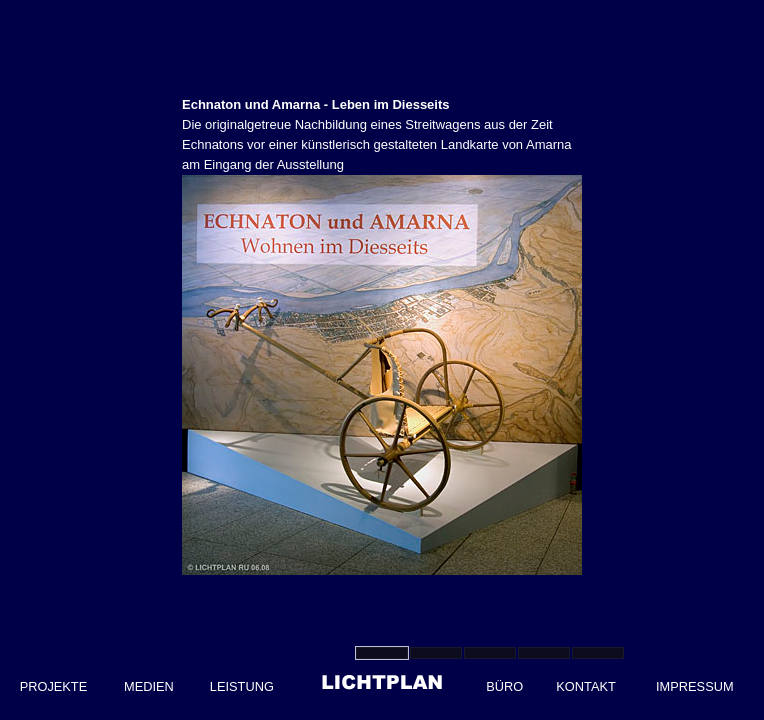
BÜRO (504, 686)
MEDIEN (149, 686)
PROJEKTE (54, 686)
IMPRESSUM (695, 686)
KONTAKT (586, 686)
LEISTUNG (242, 686)
